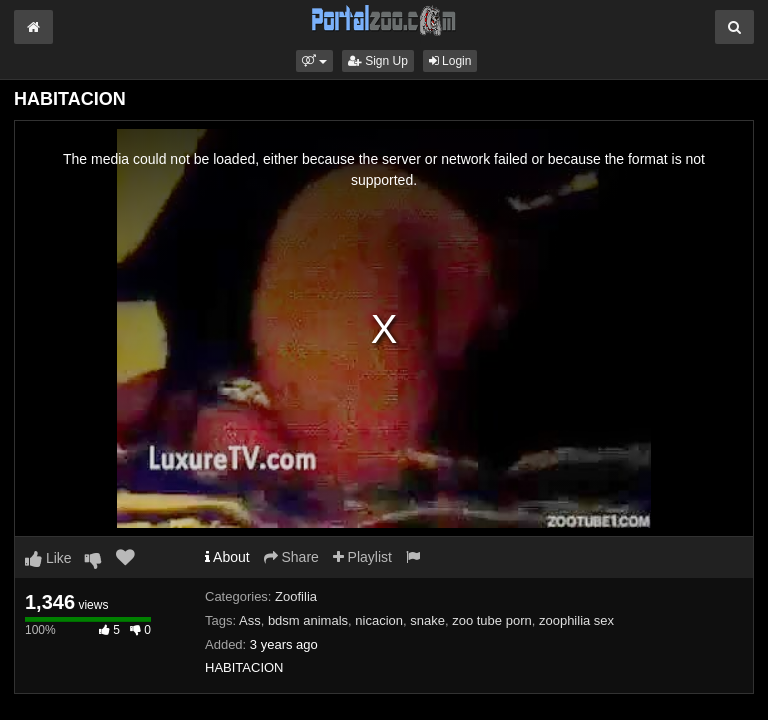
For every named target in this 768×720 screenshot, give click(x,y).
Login (450, 61)
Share (291, 557)
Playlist (362, 557)
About (227, 557)
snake (427, 620)
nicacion (379, 620)
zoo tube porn (492, 620)
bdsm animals (308, 620)
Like (48, 558)
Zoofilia (296, 596)
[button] (314, 61)
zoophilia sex (576, 620)
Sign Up (378, 61)
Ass (250, 620)
